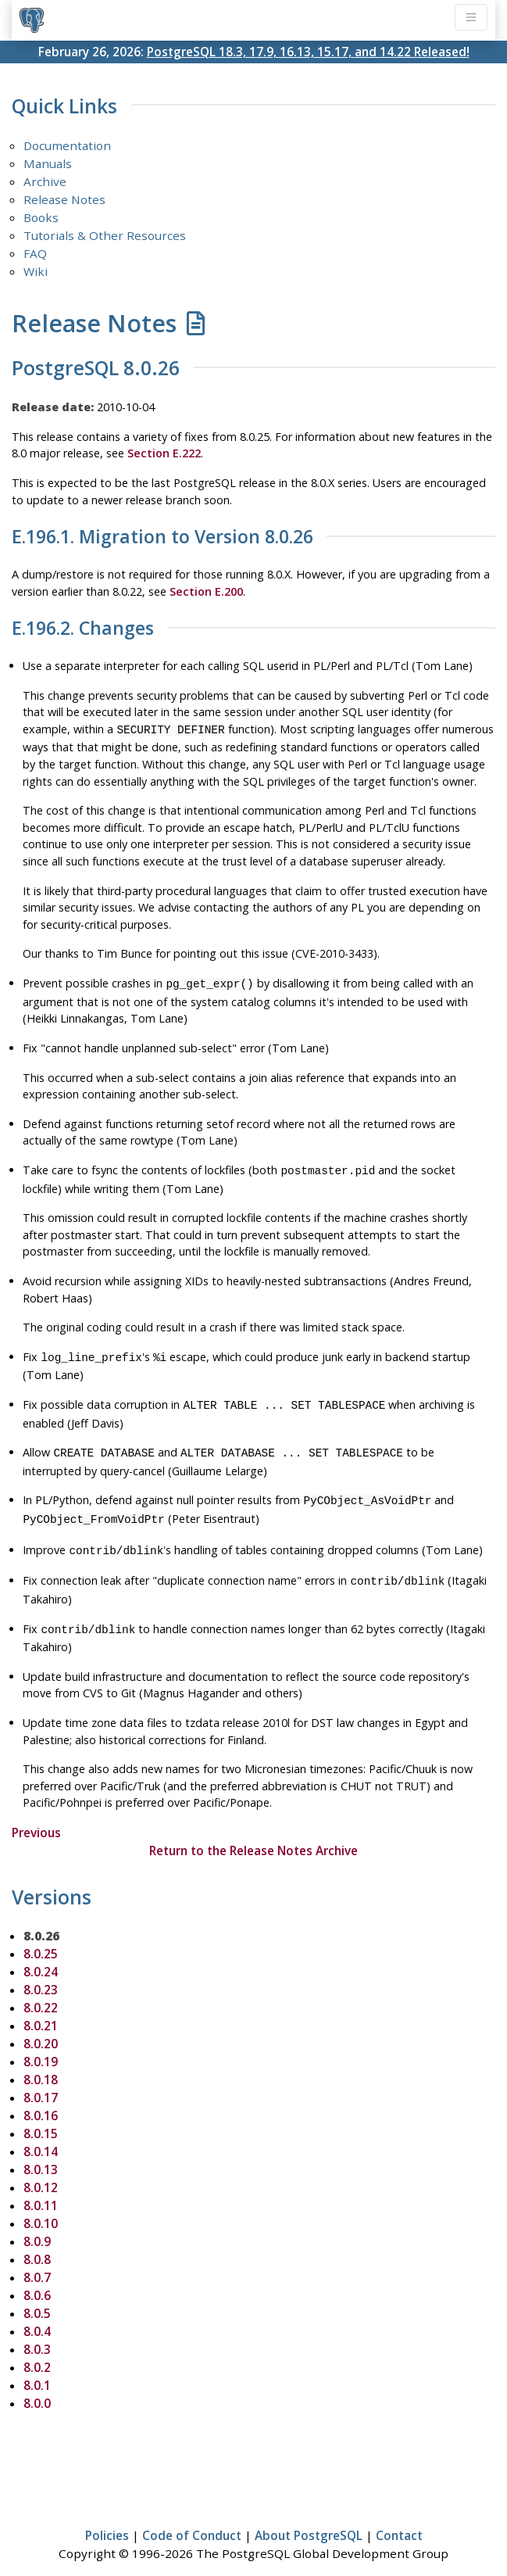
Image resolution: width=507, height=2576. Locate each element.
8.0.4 (37, 2314)
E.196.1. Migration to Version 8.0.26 (162, 537)
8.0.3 (37, 2332)
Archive (44, 181)
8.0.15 (40, 2116)
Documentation (67, 145)
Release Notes (64, 199)
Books (41, 217)
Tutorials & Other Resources (104, 235)
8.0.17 (40, 2080)
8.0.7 (37, 2260)
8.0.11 (40, 2188)
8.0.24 (40, 1954)
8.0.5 (37, 2296)
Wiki (35, 271)
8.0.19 (40, 2044)
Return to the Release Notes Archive (253, 1833)
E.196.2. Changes (83, 629)
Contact (399, 2518)
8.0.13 (40, 2152)
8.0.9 (37, 2224)
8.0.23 (40, 1972)
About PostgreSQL (308, 2518)
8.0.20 (40, 2026)
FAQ (35, 253)
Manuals (47, 163)
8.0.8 (37, 2242)
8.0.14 (40, 2134)
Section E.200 (206, 591)
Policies (107, 2518)
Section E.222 (164, 453)
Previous (36, 1815)
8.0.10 (40, 2206)
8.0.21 (40, 2008)
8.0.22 (40, 1990)
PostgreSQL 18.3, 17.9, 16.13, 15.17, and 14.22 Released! (308, 51)
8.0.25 (40, 1936)
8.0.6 (37, 2278)
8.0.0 (37, 2386)
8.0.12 (40, 2170)
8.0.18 (40, 2062)
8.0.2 (37, 2350)
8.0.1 (37, 2368)
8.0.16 (40, 2098)
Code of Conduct (191, 2518)
